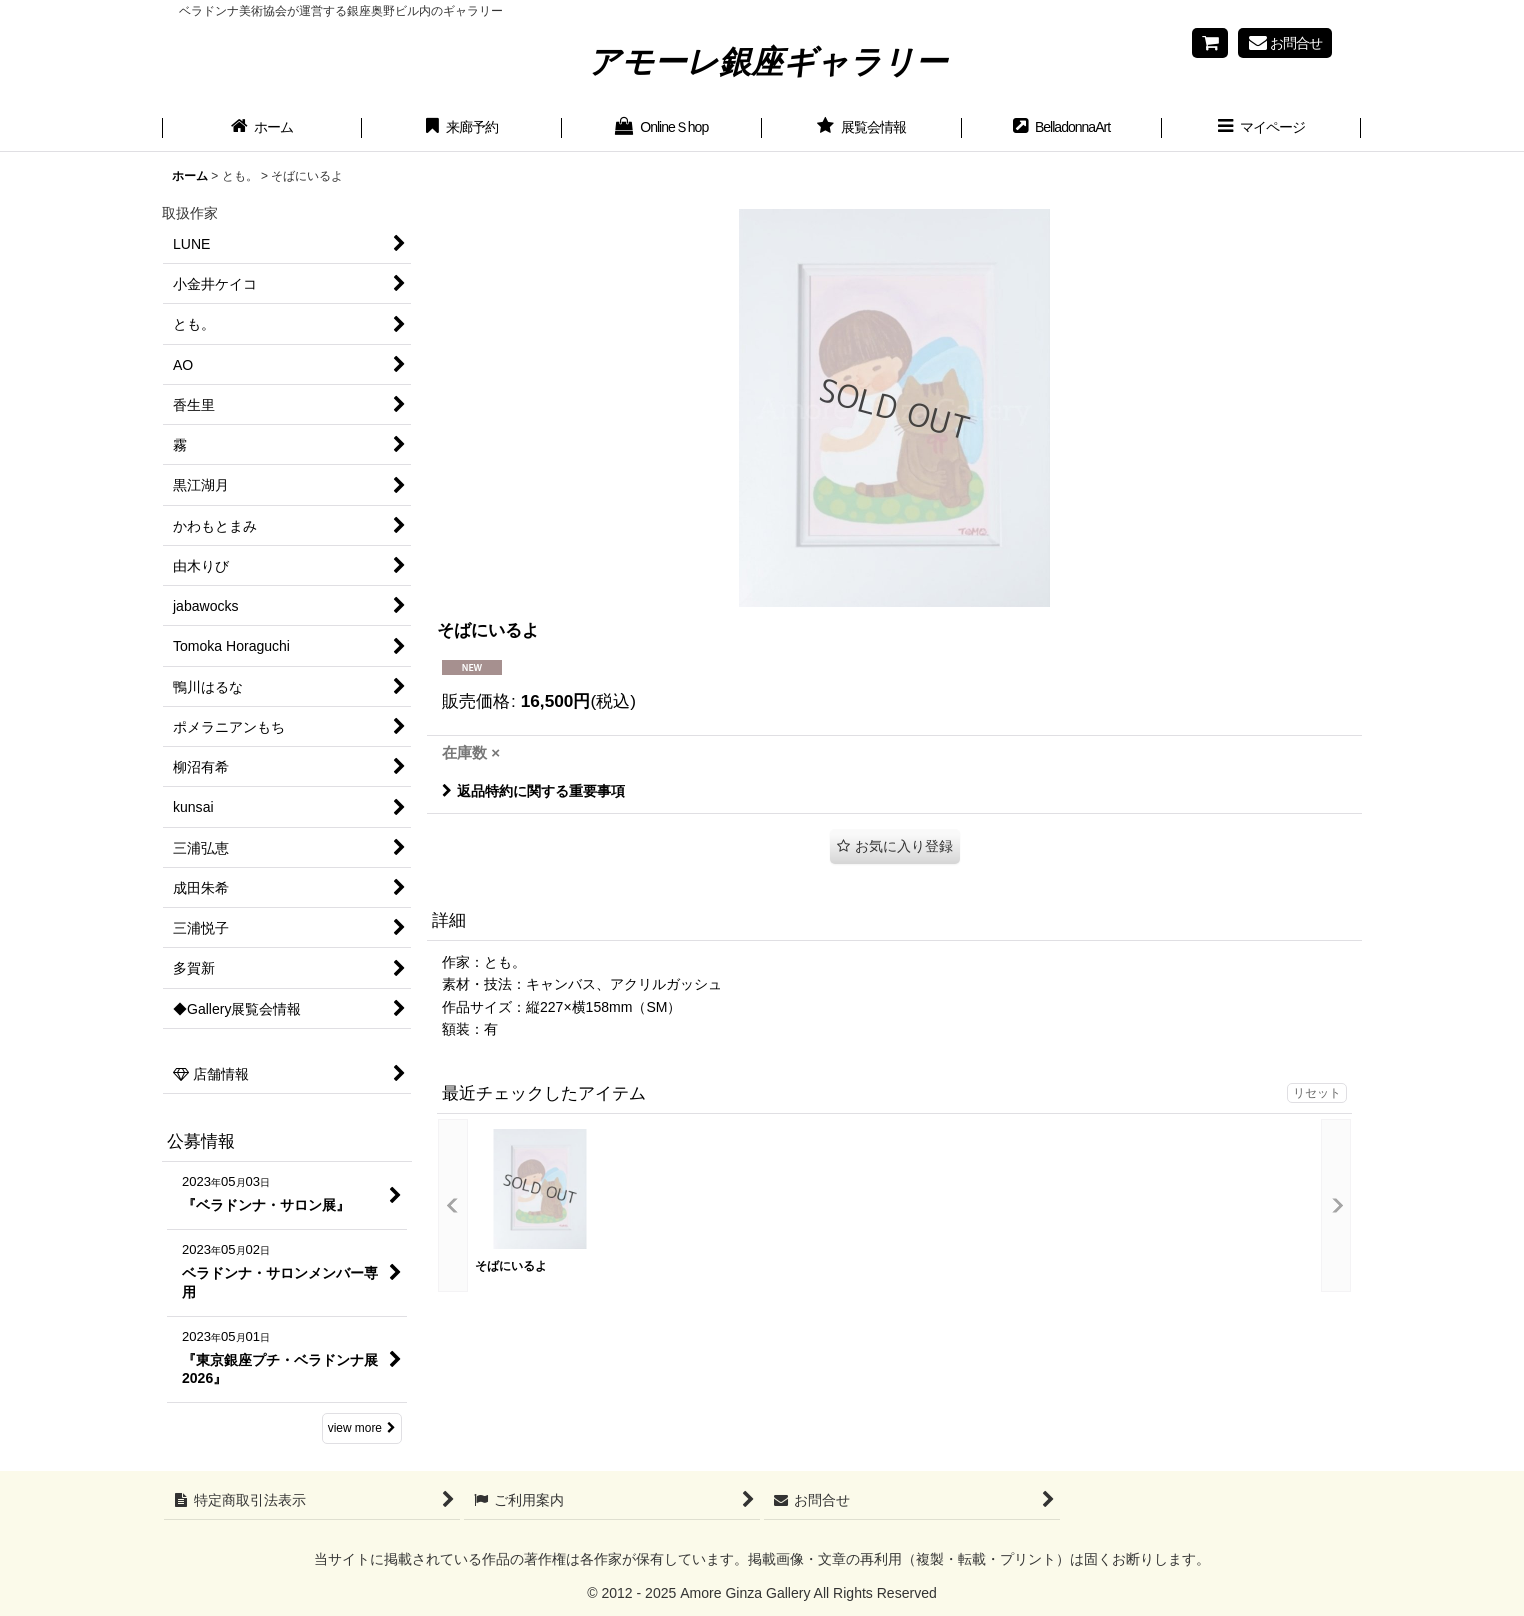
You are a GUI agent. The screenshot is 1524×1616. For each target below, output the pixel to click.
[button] (1262, 129)
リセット (1317, 1093)
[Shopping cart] (1210, 43)
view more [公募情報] (362, 1428)
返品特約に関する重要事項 (533, 791)
